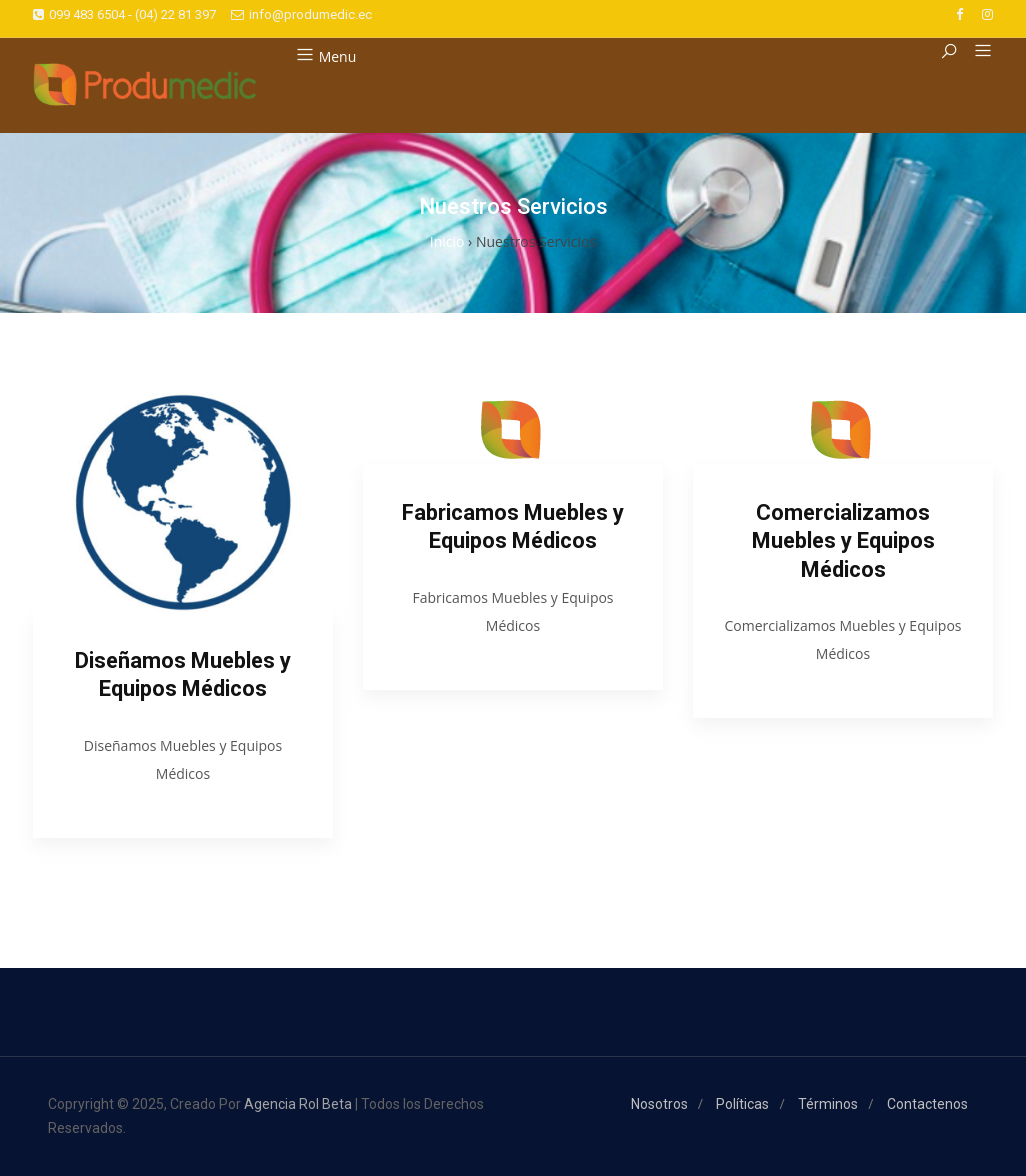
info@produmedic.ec (301, 14)
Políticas (742, 1104)
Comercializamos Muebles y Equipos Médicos (843, 541)
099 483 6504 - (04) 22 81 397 (124, 14)
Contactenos (927, 1104)
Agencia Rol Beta (298, 1104)
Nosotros (659, 1104)
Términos (828, 1104)
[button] (975, 52)
